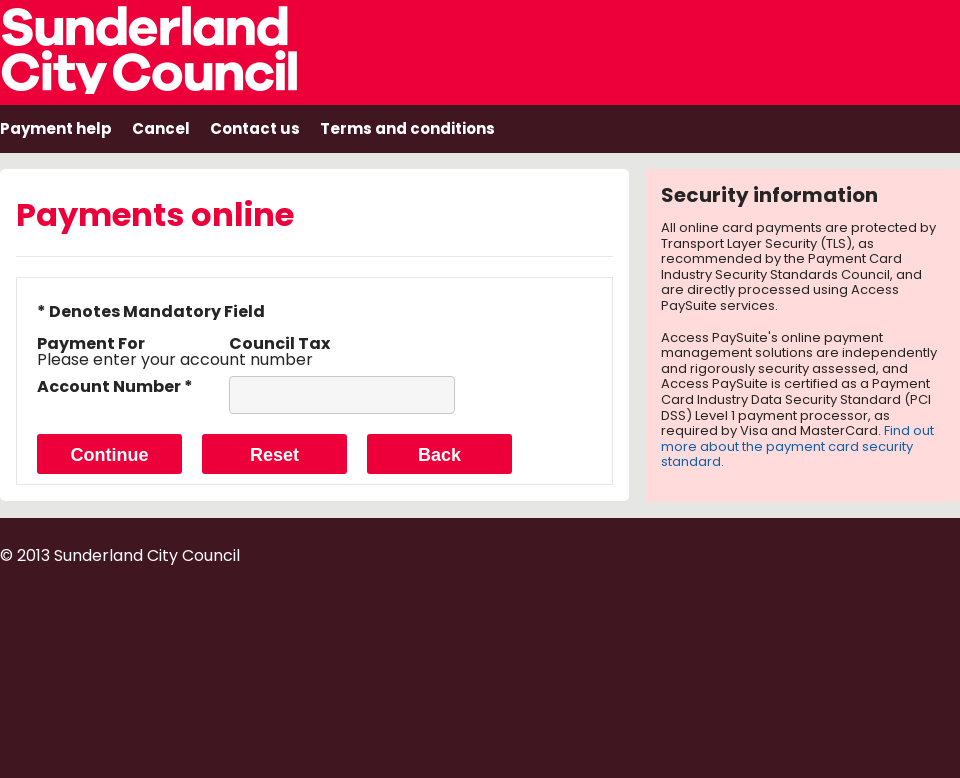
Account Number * (115, 387)
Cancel (161, 128)
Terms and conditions (407, 128)
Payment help (56, 128)
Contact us (255, 128)
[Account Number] (342, 395)
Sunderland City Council (176, 47)
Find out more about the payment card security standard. (797, 446)
